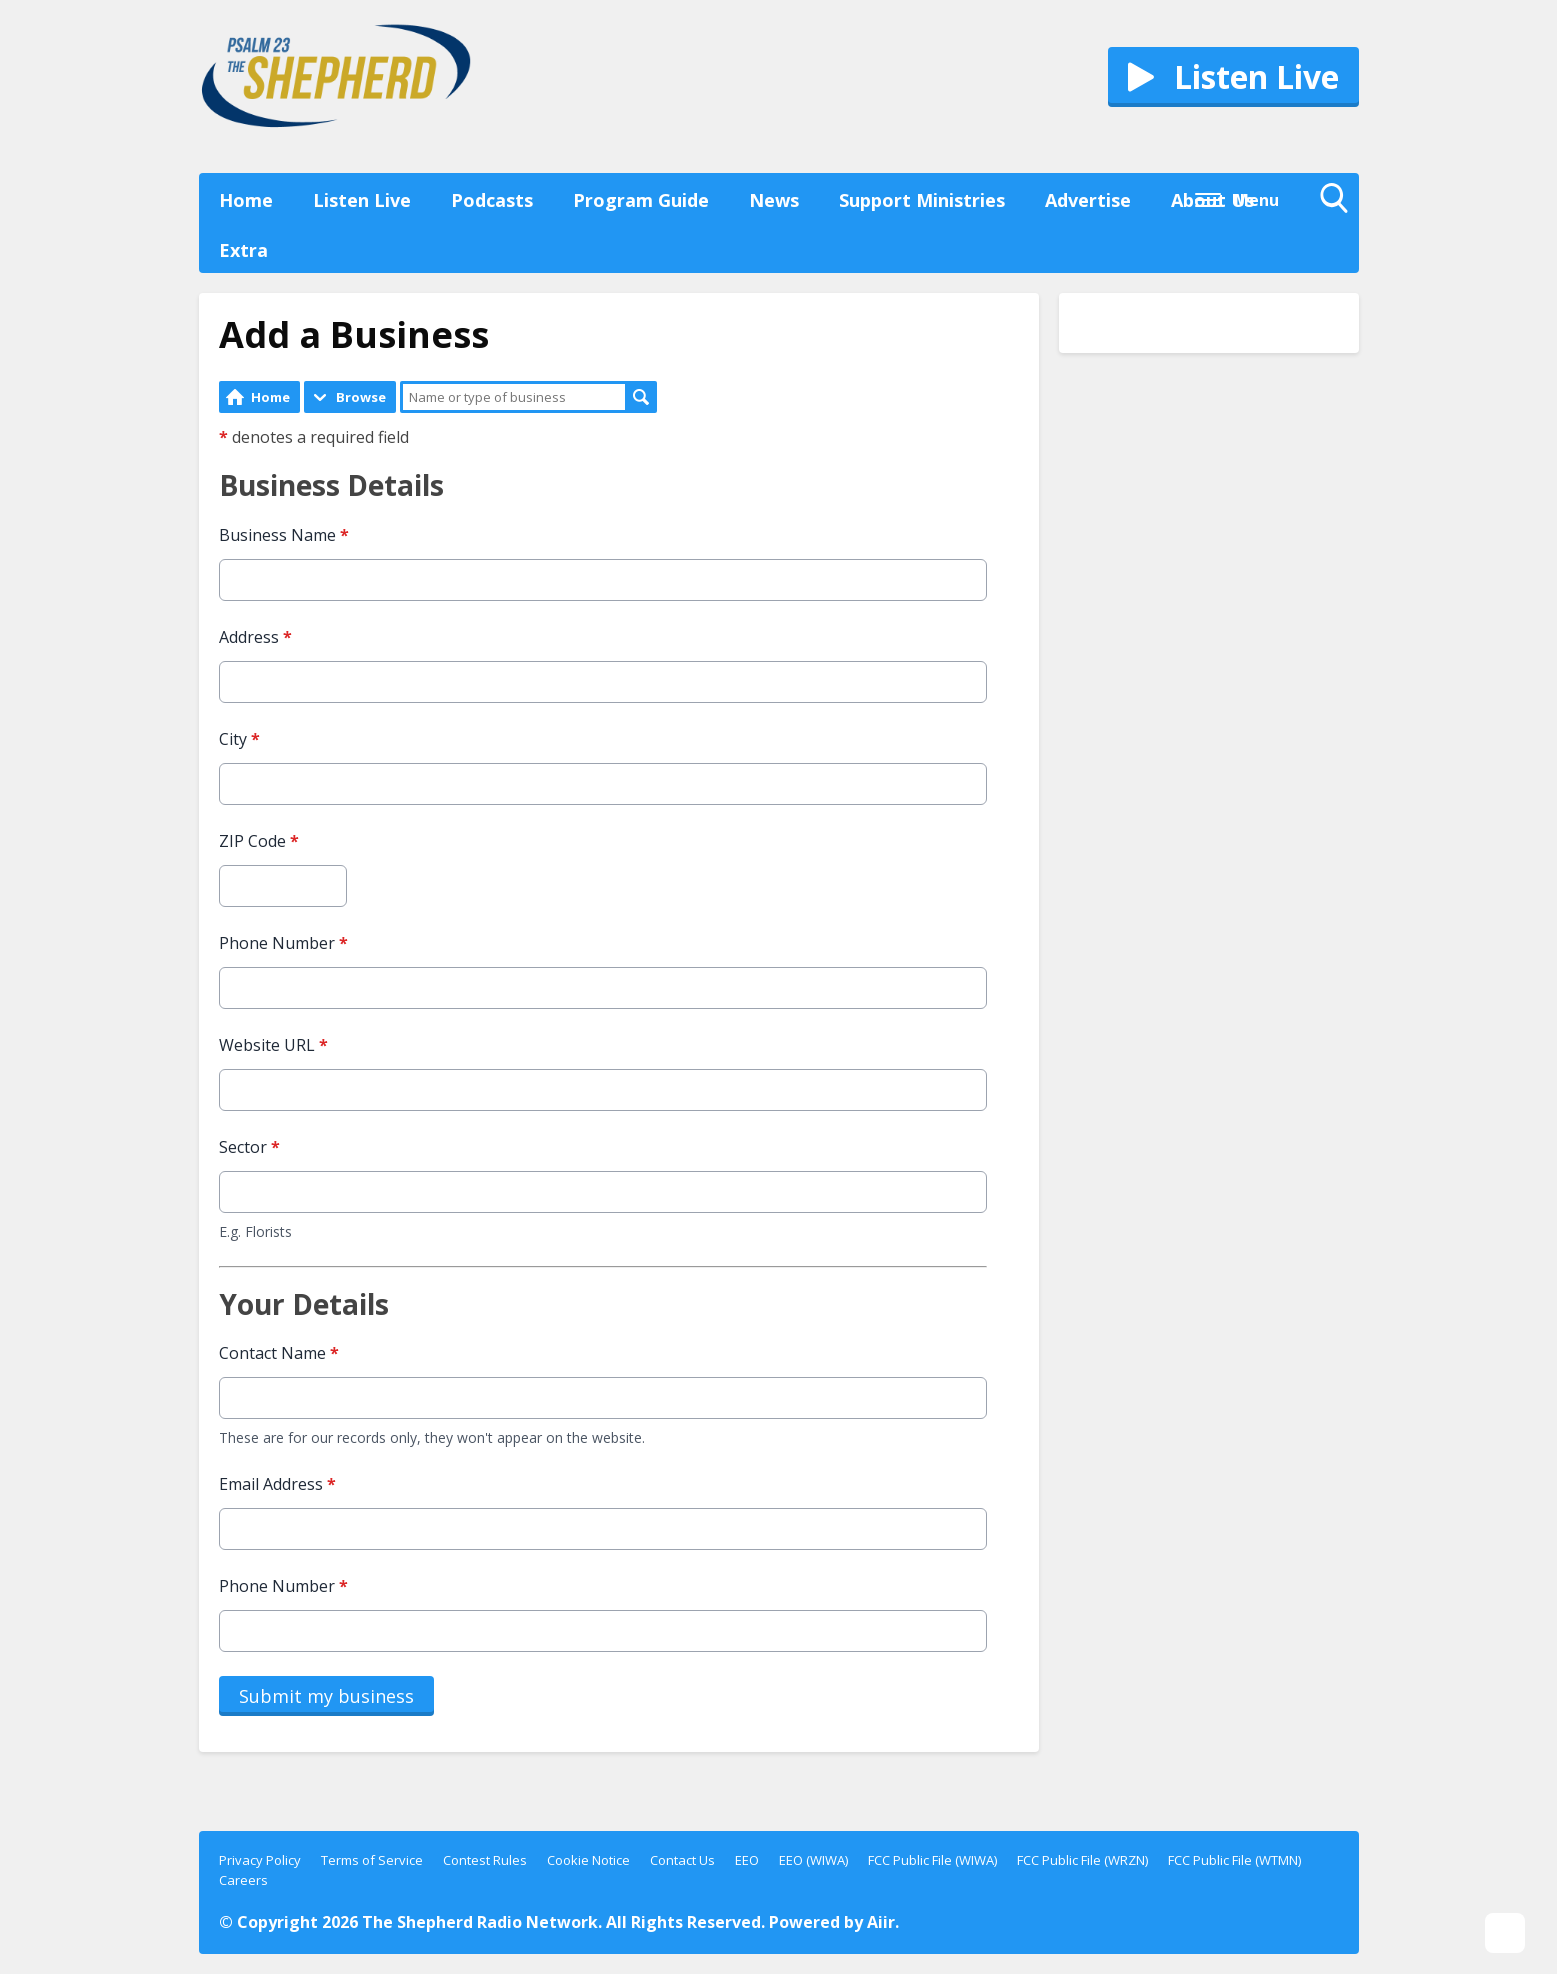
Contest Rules (485, 1860)
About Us (1212, 200)
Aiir (881, 1922)
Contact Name (279, 1353)
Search (641, 397)
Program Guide (641, 200)
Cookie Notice (588, 1860)
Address (255, 637)
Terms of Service (372, 1860)
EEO (747, 1860)
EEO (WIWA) (813, 1860)
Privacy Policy (260, 1860)
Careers (243, 1880)
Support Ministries (922, 200)
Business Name (284, 535)
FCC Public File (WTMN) (1234, 1860)
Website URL (273, 1045)
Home (246, 200)
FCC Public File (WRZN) (1082, 1860)
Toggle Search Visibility (1339, 203)
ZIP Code (259, 841)
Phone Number (283, 943)
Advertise (1088, 200)
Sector (249, 1147)
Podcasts (492, 200)
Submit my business (326, 1696)
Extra (243, 250)
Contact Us (682, 1860)
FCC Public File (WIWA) (932, 1860)
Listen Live (362, 200)
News (774, 200)
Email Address (277, 1484)
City (239, 739)
